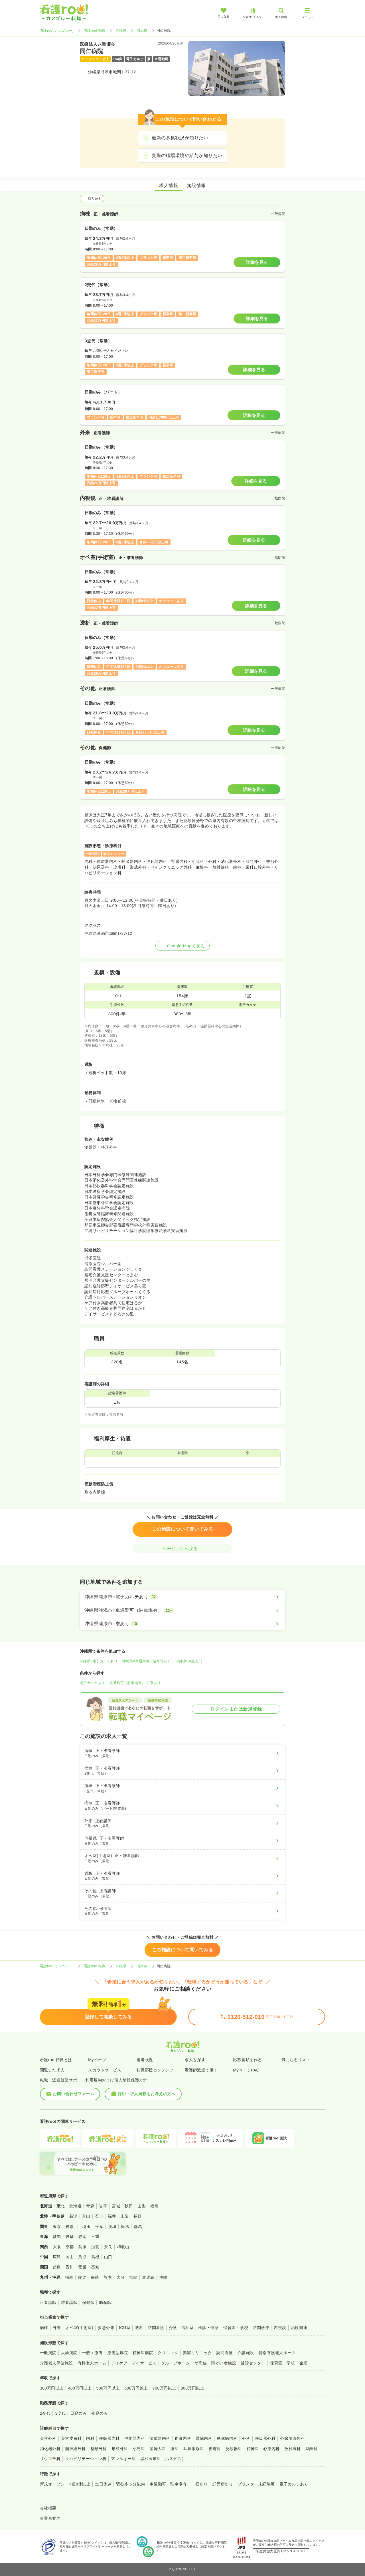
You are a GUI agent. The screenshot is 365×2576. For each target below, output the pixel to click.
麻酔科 (311, 2448)
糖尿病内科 (227, 2438)
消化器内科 (134, 2438)
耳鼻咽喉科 (193, 2448)
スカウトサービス (104, 2070)
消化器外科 (50, 2448)
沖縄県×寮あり (187, 1661)
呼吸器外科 (265, 2438)
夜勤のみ (99, 2413)
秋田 (129, 2206)
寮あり (155, 1683)
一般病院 (48, 2352)
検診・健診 (208, 2327)
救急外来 (106, 2327)
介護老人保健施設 (56, 2363)
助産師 (105, 2302)
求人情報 (168, 185)
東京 (57, 2226)
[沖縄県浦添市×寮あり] (182, 1623)
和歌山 (123, 2247)
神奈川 (72, 2226)
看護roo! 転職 (95, 31)
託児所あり (222, 2484)
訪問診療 (261, 2327)
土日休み (103, 2484)
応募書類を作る (247, 2059)
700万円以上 (164, 2388)
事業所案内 (50, 2518)
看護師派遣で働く (201, 2070)
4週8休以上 (79, 2484)
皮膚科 (214, 2448)
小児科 (139, 2448)
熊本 (108, 2277)
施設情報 (196, 185)
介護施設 (246, 2352)
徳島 (57, 2267)
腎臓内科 (204, 2438)
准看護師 (69, 2302)
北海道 (75, 2206)
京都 (70, 2247)
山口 (108, 2256)
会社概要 (48, 2508)
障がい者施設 (223, 2363)
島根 (95, 2256)
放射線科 (292, 2448)
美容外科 (48, 2438)
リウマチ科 (50, 2458)
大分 (120, 2277)
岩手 (103, 2206)
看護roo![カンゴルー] (57, 31)
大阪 (57, 2247)
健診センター (253, 2363)
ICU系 (124, 2327)
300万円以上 (52, 2388)
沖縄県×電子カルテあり (98, 1661)
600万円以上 (136, 2388)
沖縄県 (121, 31)
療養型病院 (117, 2352)
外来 (57, 2327)
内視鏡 (280, 2327)
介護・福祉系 (181, 2327)
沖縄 (163, 2277)
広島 (57, 2256)
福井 (112, 2216)
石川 (99, 2216)
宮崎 (133, 2277)
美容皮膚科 (71, 2438)
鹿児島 (148, 2277)
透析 (139, 2327)
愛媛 (82, 2267)
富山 (86, 2216)
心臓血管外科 (292, 2438)
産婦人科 (157, 2448)
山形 (141, 2206)
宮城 (116, 2206)
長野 (137, 2216)
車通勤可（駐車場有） (127, 1683)
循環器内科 (159, 2438)
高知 (95, 2267)
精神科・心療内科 (263, 2448)
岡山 (70, 2256)
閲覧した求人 (52, 2070)
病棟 (44, 2327)
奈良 (108, 2247)
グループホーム (175, 2363)
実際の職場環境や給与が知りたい (187, 155)
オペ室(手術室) (79, 2327)
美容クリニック (197, 2352)
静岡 (82, 2236)
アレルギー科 (123, 2458)
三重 (95, 2236)
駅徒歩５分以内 (130, 2484)
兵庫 (82, 2247)
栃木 (125, 2226)
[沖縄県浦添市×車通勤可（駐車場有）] (182, 1610)
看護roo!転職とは (56, 2059)
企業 (303, 2363)
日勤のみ (78, 2413)
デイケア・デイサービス (133, 2363)
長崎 (95, 2277)
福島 (154, 2206)
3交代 (60, 2413)
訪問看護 (156, 2327)
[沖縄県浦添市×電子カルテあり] (182, 1597)
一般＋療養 (92, 2352)
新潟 (73, 2216)
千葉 (99, 2226)
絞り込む (92, 198)
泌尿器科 (234, 2448)
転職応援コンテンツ (155, 2070)
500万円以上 (108, 2388)
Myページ (97, 2059)
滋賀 (95, 2247)
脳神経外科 (75, 2448)
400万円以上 (80, 2388)
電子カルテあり (92, 1683)
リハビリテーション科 (85, 2458)
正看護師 (48, 2302)
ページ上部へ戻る (182, 1548)
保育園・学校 (235, 2327)
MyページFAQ (246, 2070)
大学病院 (69, 2352)
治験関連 (299, 2327)
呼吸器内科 (109, 2438)
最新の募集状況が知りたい (180, 137)
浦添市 (142, 31)
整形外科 (98, 2448)
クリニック (168, 2352)
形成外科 (119, 2448)
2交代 (45, 2413)
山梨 (125, 2216)
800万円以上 (192, 2388)
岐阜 (70, 2236)
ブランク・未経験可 (256, 2484)
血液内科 (183, 2438)
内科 (90, 2438)
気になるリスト (295, 2059)
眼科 (175, 2448)
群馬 (138, 2226)
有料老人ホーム (92, 2363)
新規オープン (52, 2484)
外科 (246, 2438)
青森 (90, 2206)
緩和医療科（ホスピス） (163, 2458)
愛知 (57, 2236)
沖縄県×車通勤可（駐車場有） (146, 1661)
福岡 (69, 2277)
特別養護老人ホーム (277, 2352)
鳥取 (82, 2256)
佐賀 (82, 2277)
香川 (70, 2267)
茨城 (112, 2226)
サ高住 (200, 2363)
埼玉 (86, 2226)
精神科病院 (143, 2352)
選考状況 (145, 2059)
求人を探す (195, 2059)
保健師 (88, 2302)
